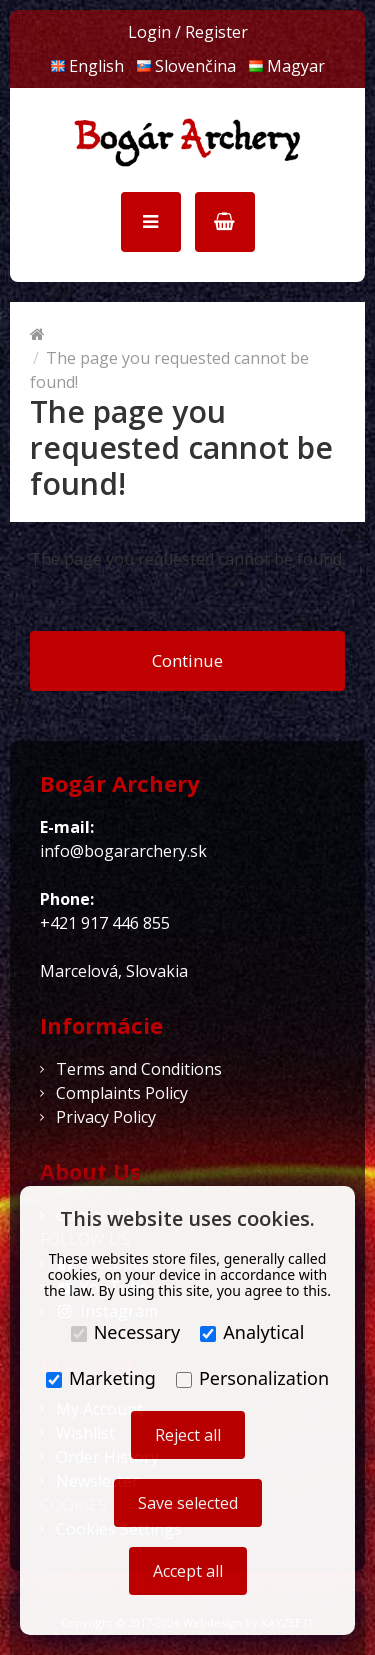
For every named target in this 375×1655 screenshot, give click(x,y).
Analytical (252, 1332)
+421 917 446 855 (105, 923)
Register (216, 32)
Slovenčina (186, 66)
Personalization (252, 1378)
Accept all (188, 1571)
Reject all (188, 1435)
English (87, 66)
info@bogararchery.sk (123, 851)
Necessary (126, 1332)
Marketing (101, 1378)
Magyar (286, 66)
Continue (187, 660)
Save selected (188, 1503)
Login (149, 32)
